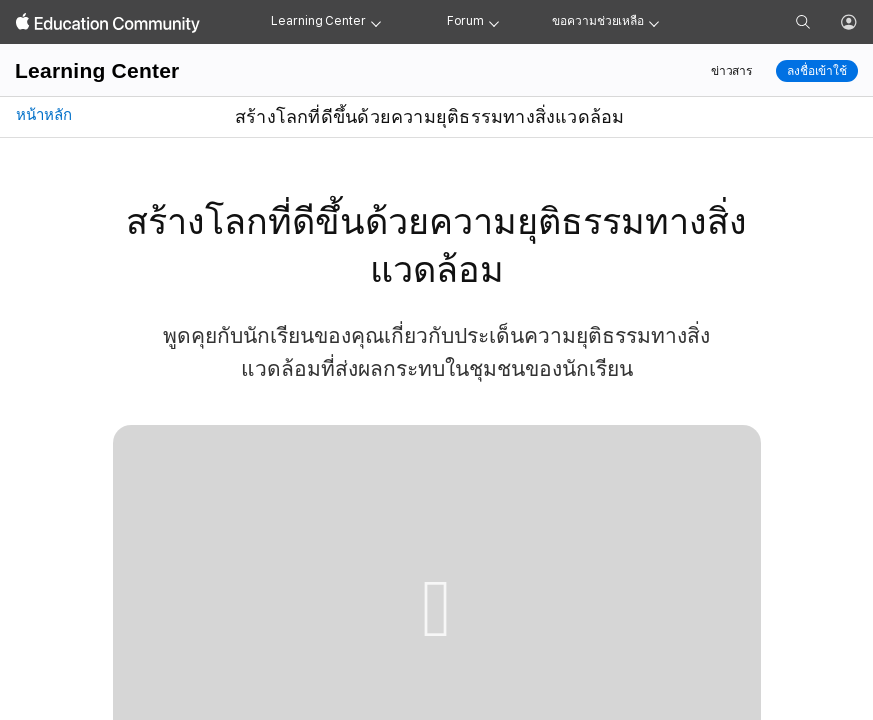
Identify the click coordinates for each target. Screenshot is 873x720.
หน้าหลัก (42, 115)
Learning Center (318, 21)
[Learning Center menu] (376, 22)
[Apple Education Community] (108, 23)
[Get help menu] (654, 22)
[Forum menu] (494, 22)
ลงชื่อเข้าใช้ (817, 71)
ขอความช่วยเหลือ (597, 21)
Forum (465, 21)
